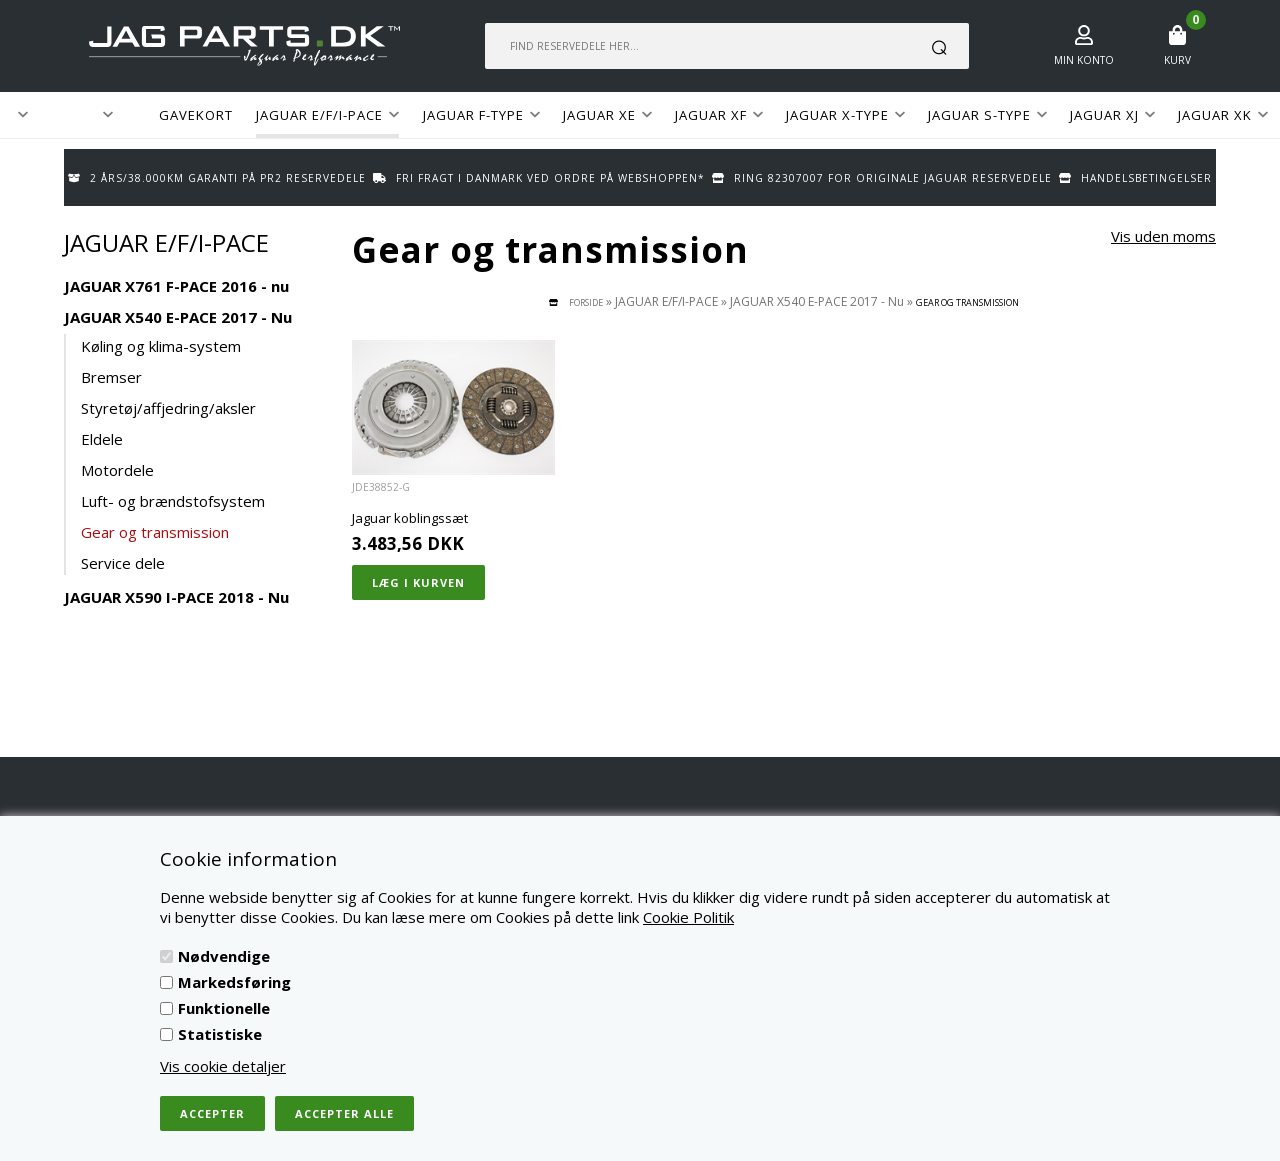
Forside (586, 302)
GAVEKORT (196, 115)
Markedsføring (234, 982)
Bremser (111, 377)
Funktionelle (224, 1008)
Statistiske (220, 1034)
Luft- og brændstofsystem (173, 501)
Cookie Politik (688, 917)
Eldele (102, 439)
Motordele (117, 470)
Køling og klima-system (161, 346)
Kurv (1177, 60)
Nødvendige (224, 956)
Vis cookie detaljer (223, 1066)
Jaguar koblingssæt (410, 518)
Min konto (1084, 60)
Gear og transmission (155, 532)
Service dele (123, 563)
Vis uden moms (1163, 236)
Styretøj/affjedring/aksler (168, 408)
